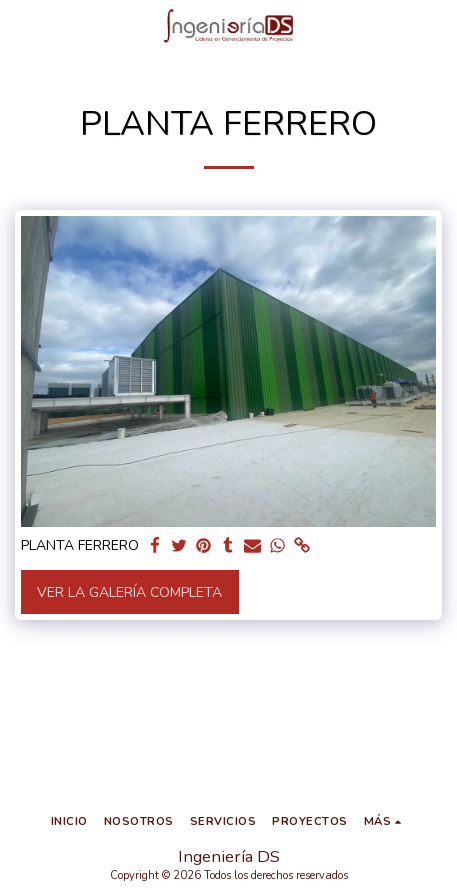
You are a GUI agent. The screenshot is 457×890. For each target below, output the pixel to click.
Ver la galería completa (129, 592)
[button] (22, 25)
